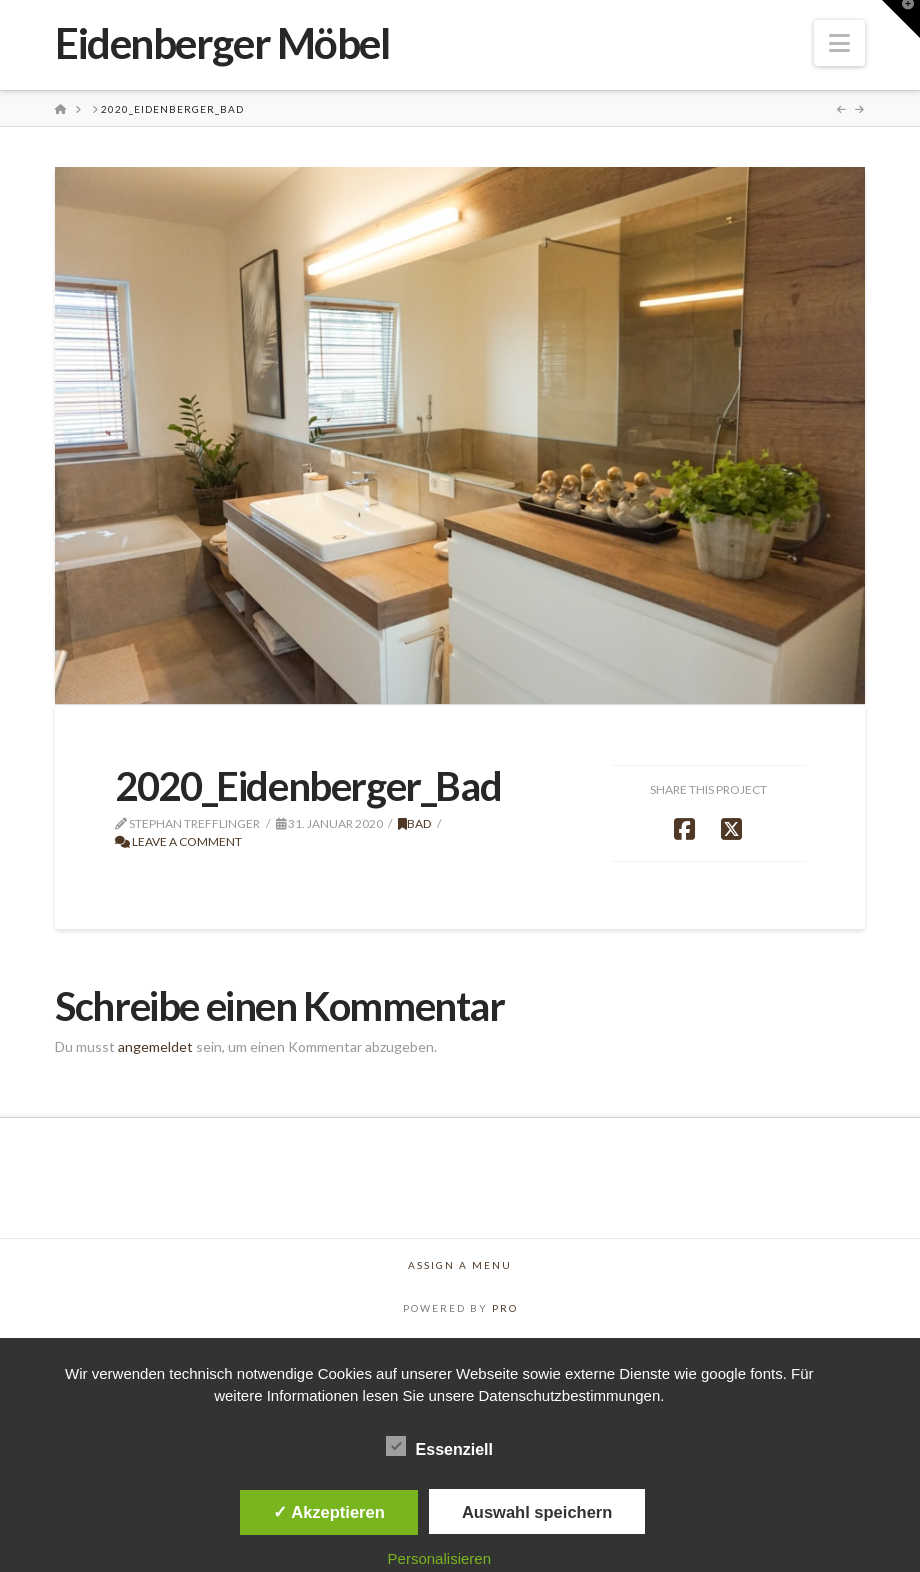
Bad (415, 823)
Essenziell (439, 1448)
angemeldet (155, 1046)
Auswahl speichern (537, 1512)
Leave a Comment (178, 841)
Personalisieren (439, 1558)
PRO (505, 1308)
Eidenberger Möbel (222, 43)
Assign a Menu (460, 1265)
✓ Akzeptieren (329, 1512)
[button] (839, 43)
